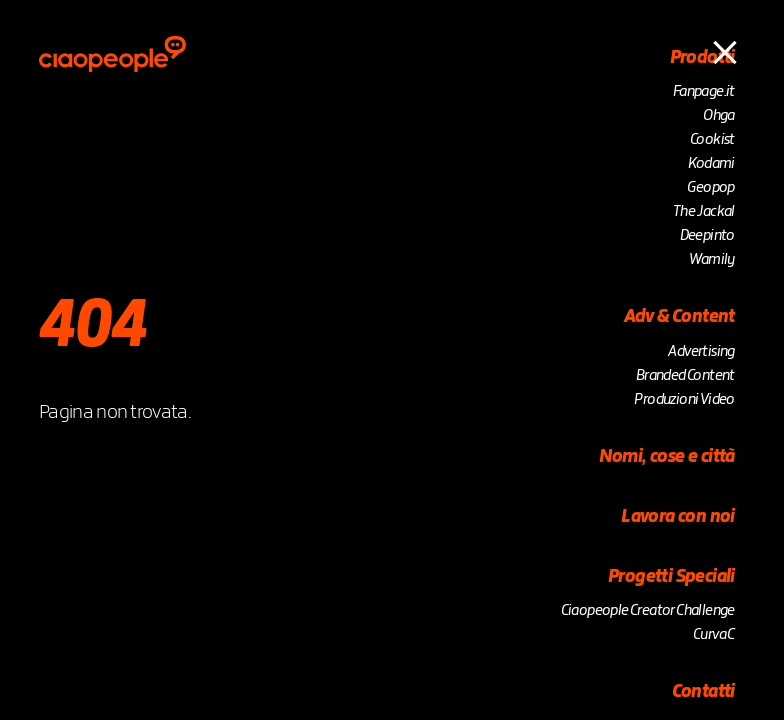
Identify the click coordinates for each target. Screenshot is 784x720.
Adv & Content (679, 317)
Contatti (703, 692)
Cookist (712, 140)
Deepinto (707, 236)
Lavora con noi (678, 517)
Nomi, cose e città (667, 457)
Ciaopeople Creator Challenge (648, 611)
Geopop (710, 188)
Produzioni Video (684, 400)
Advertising (701, 352)
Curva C (714, 635)
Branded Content (685, 376)
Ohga (719, 116)
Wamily (711, 260)
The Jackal (704, 212)
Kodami (711, 164)
